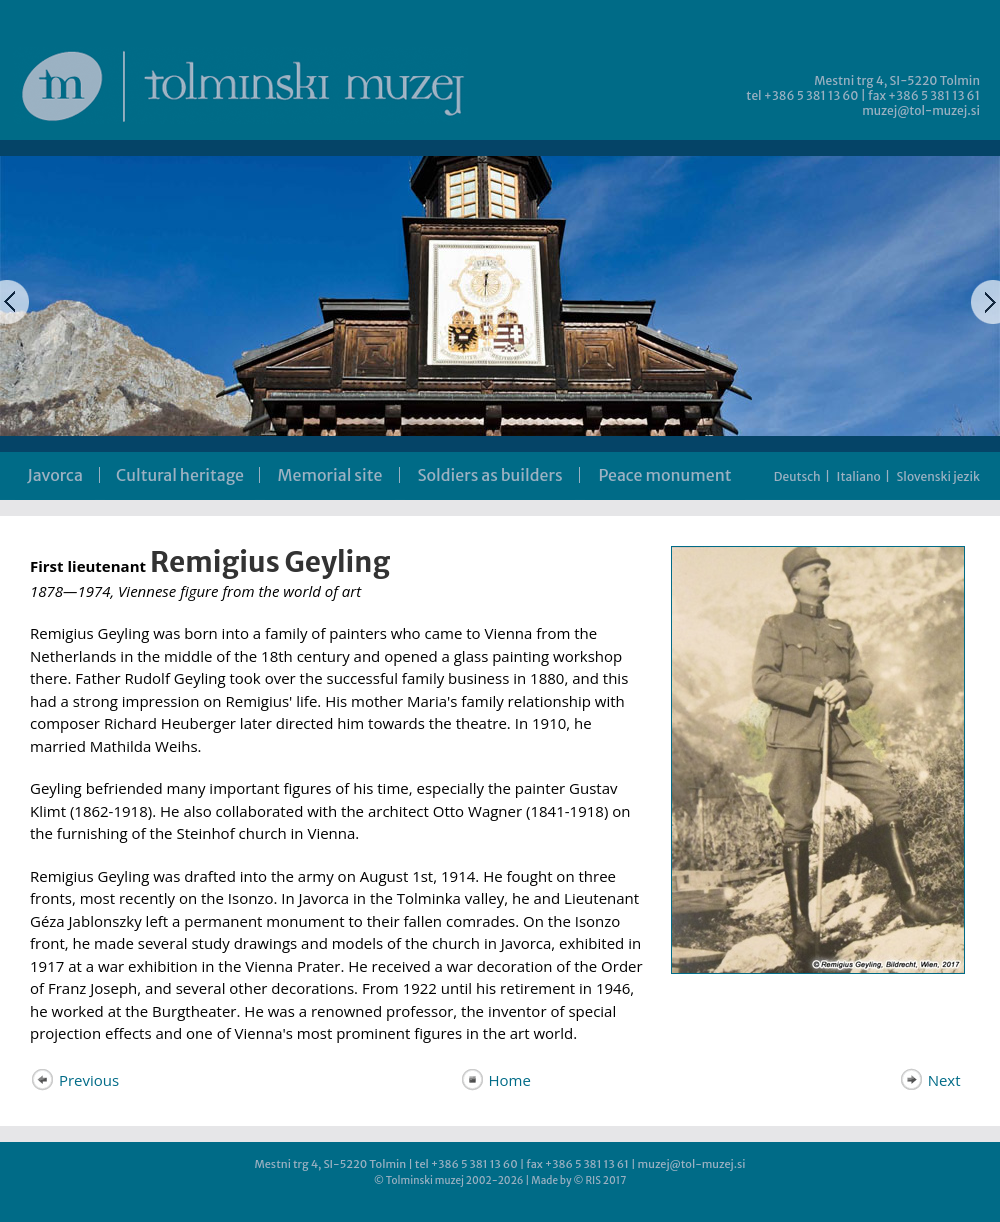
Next (930, 1080)
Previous (74, 1080)
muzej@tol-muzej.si (921, 110)
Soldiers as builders (489, 475)
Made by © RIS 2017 (578, 1180)
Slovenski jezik (938, 476)
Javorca (55, 475)
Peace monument (664, 475)
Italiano (859, 476)
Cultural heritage (180, 475)
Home (495, 1080)
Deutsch (797, 476)
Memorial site (330, 475)
